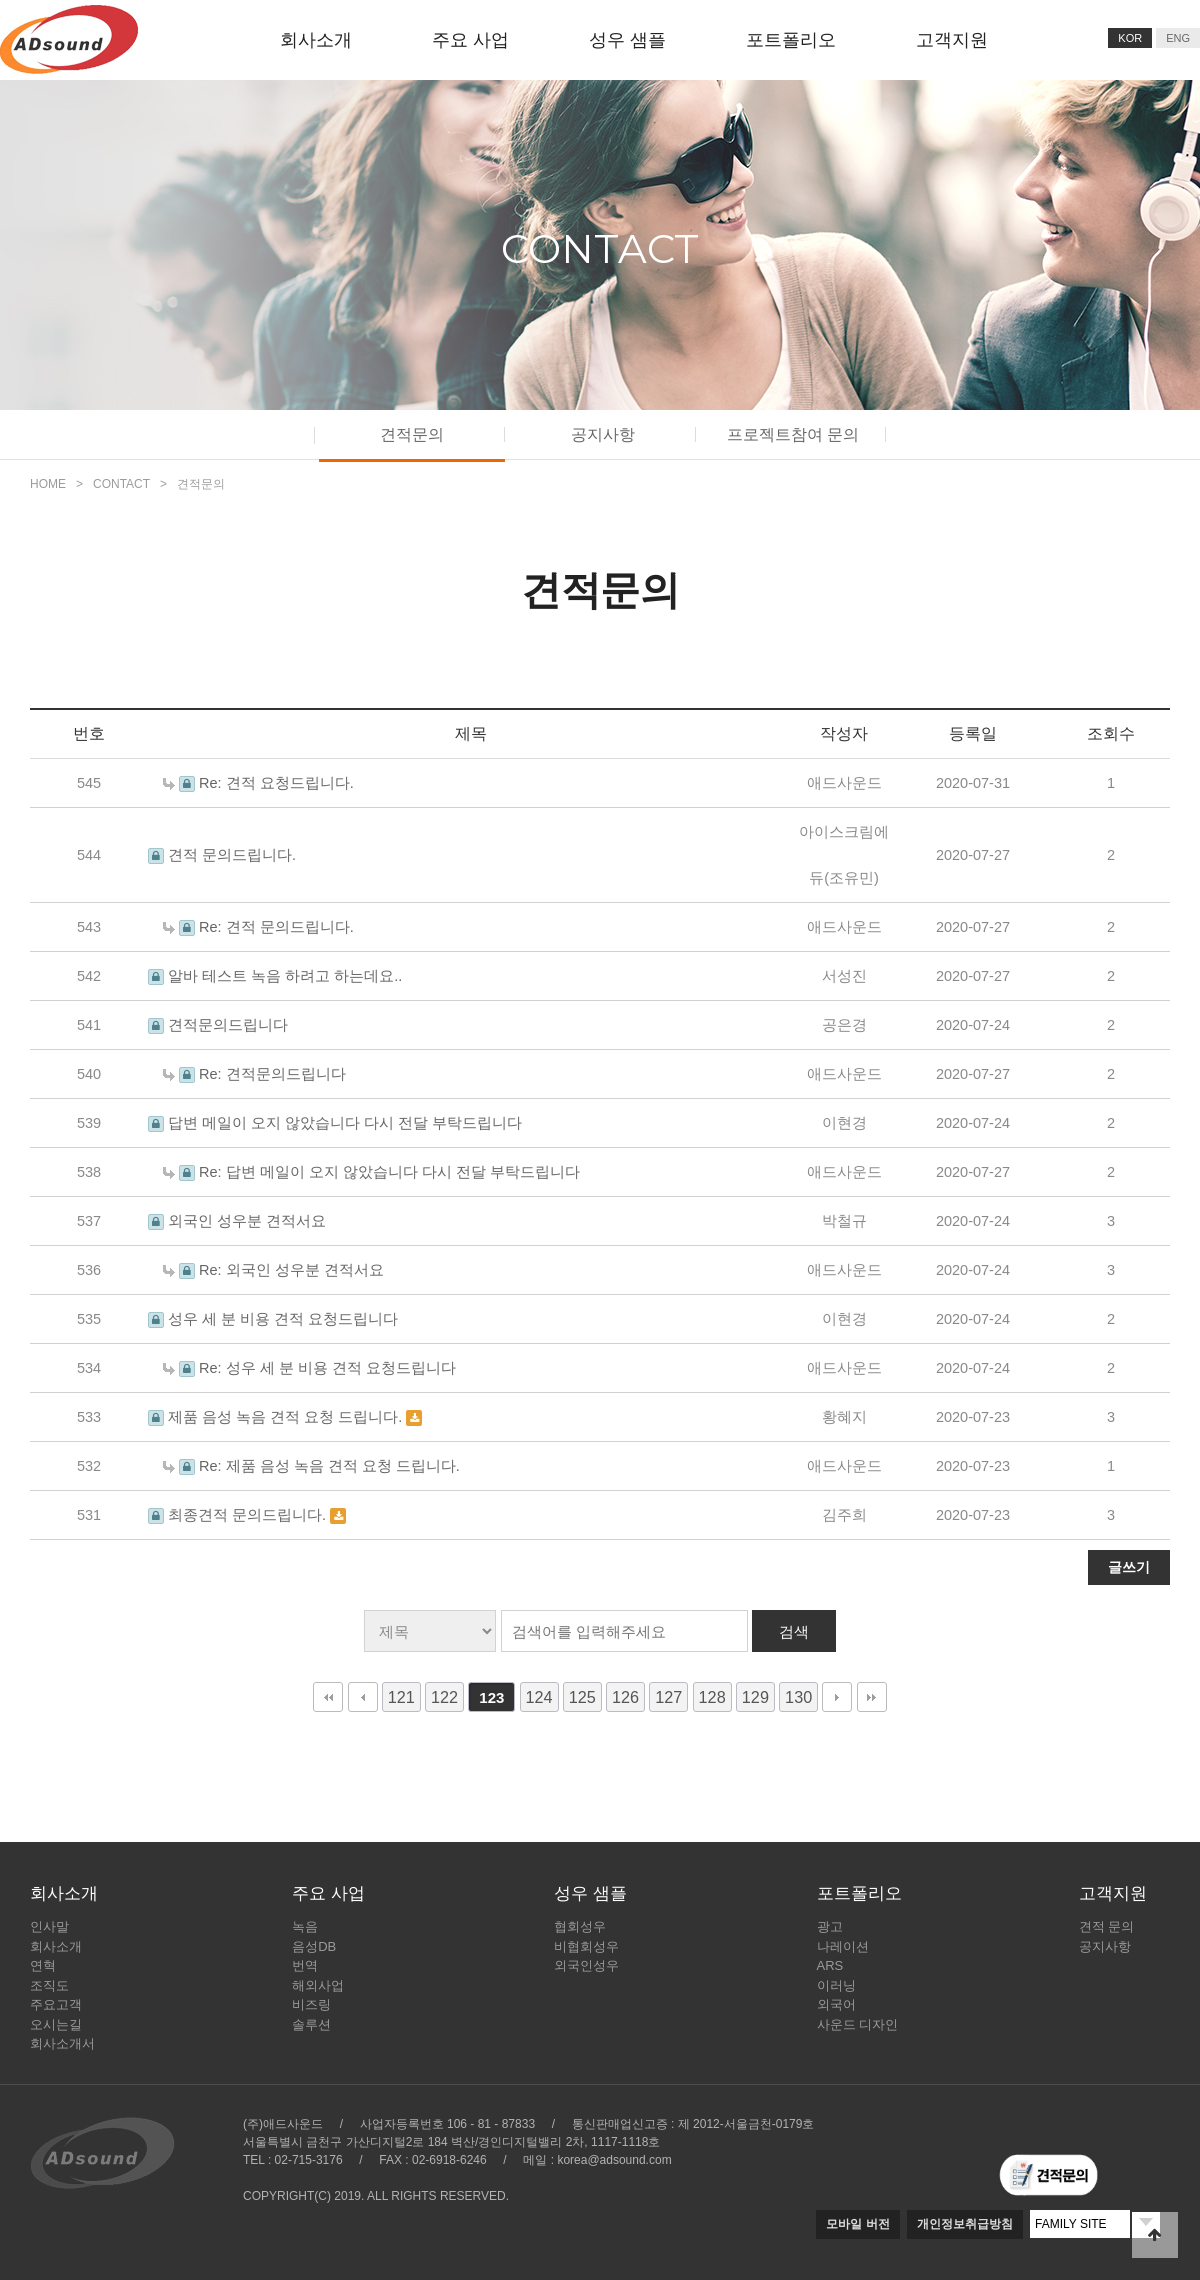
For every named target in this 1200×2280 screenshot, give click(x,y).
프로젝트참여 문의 (793, 434)
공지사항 (603, 434)
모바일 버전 (857, 2224)
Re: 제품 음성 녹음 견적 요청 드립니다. (329, 1466)
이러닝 (836, 1985)
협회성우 (580, 1926)
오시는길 (56, 2024)
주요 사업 (470, 40)
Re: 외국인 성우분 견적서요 (291, 1270)
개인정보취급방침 (965, 2224)
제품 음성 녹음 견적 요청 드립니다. (287, 1417)
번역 (305, 1965)
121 (401, 1697)
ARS (830, 1965)
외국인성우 (586, 1965)
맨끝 (872, 1697)
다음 (837, 1697)
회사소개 (316, 40)
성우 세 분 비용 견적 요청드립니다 (283, 1319)
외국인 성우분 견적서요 (247, 1221)
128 (712, 1697)
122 (444, 1697)
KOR (1130, 38)
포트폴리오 (791, 40)
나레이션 (843, 1946)
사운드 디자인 (858, 2024)
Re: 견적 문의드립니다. (276, 927)
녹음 (305, 1926)
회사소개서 (62, 2043)
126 (625, 1697)
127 (668, 1697)
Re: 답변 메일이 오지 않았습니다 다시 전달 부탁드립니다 (389, 1172)
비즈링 (311, 2004)
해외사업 (318, 1985)
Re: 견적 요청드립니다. (276, 783)
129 (755, 1697)
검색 (794, 1631)
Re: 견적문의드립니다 (272, 1074)
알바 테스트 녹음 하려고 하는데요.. (285, 976)
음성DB (314, 1946)
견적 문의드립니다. (232, 855)
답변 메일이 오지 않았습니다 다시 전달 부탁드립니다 (345, 1123)
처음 (328, 1697)
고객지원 (952, 40)
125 (582, 1697)
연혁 (43, 1965)
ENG (1178, 38)
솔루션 (311, 2024)
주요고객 (56, 2004)
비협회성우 (586, 1946)
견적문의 (412, 434)
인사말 (49, 1926)
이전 (363, 1697)
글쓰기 (1129, 1567)
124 (539, 1697)
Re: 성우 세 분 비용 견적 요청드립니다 (327, 1368)
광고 (830, 1926)
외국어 (836, 2004)
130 (798, 1697)
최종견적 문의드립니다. (249, 1515)
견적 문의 (1107, 1926)
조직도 (49, 1985)
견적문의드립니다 (228, 1025)
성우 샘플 (627, 40)
